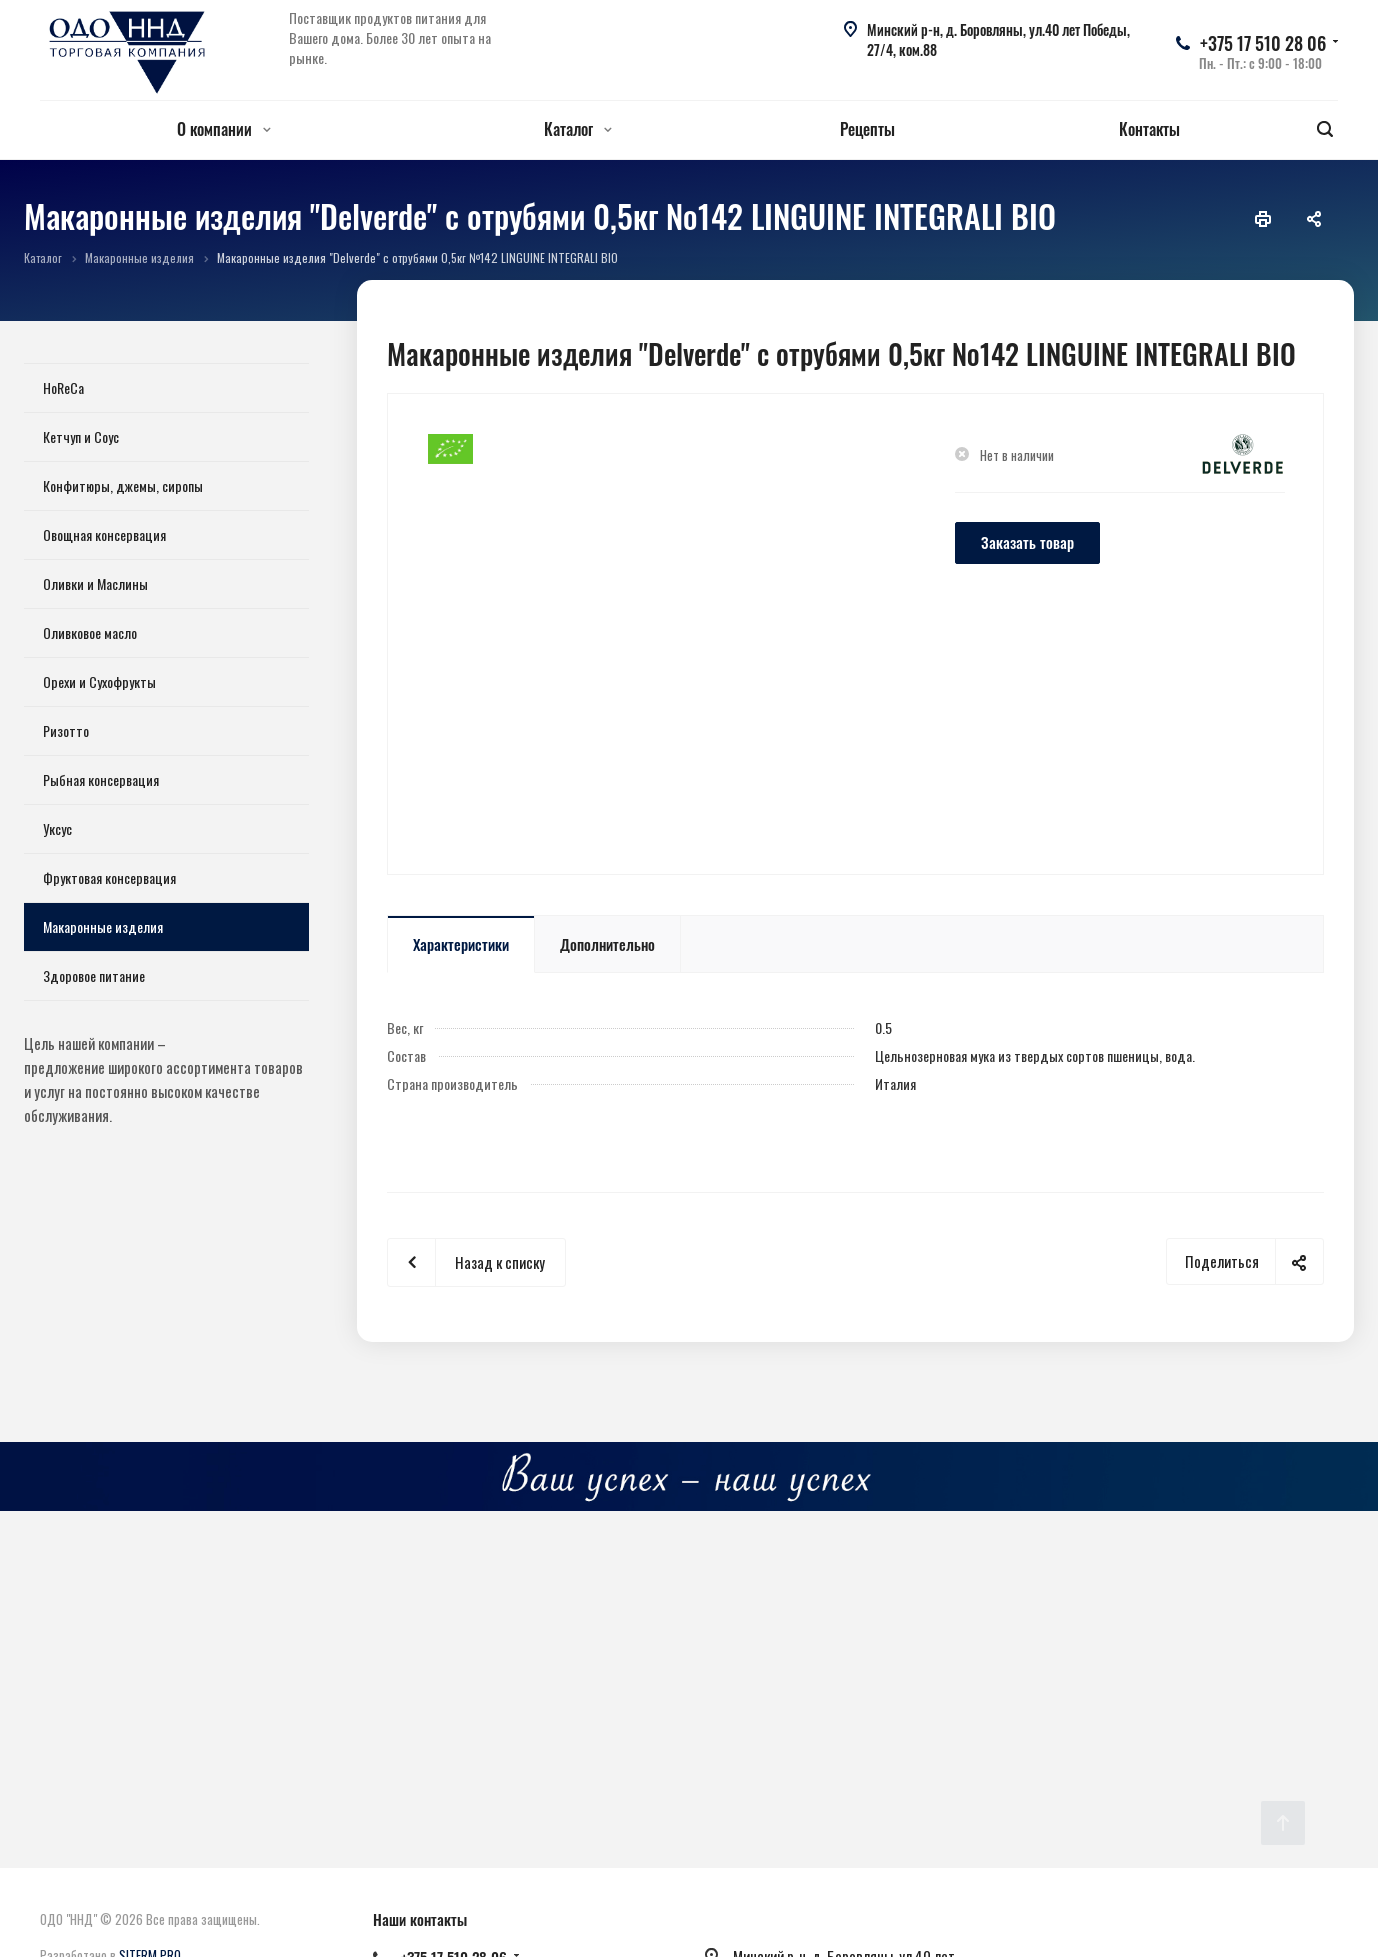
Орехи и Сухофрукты (99, 681)
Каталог (578, 129)
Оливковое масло (90, 632)
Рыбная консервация (101, 779)
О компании (224, 129)
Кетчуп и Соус (81, 436)
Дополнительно (607, 944)
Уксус (57, 828)
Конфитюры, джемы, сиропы (123, 485)
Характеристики (461, 944)
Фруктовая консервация (109, 877)
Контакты (1149, 129)
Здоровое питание (94, 975)
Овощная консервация (104, 534)
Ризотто (66, 730)
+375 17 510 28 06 (1263, 43)
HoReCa (63, 387)
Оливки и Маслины (95, 583)
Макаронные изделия (103, 926)
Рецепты (867, 129)
